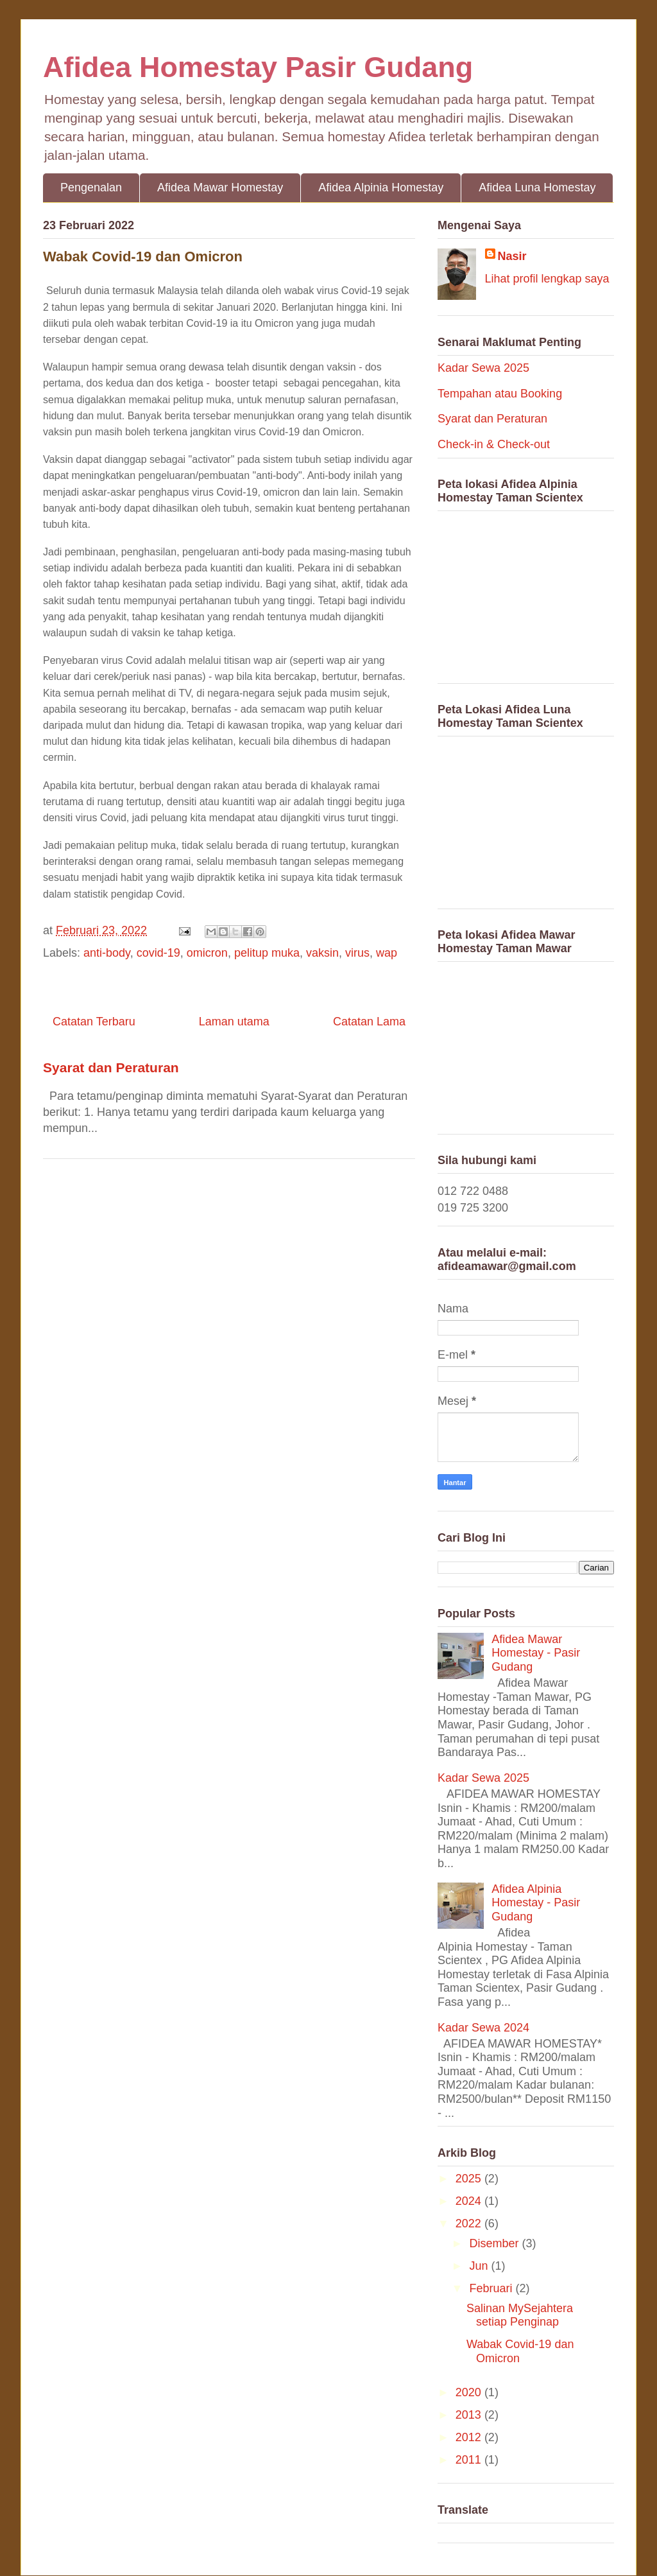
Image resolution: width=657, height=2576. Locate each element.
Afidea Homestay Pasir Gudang (258, 67)
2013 (470, 2414)
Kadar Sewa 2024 (483, 2027)
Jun (480, 2265)
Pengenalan (91, 187)
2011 (470, 2459)
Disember (495, 2243)
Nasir (512, 256)
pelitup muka (267, 952)
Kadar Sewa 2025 (483, 367)
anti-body (106, 952)
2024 (470, 2201)
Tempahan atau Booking (500, 393)
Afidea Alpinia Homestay (380, 187)
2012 (470, 2437)
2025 (470, 2178)
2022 (470, 2223)
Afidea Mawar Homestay (220, 187)
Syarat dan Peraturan (111, 1067)
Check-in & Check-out (494, 444)
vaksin (322, 952)
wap (386, 952)
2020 (470, 2392)
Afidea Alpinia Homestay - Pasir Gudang (535, 1903)
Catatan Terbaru (94, 1021)
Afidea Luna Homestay (537, 187)
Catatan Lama (369, 1021)
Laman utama (234, 1021)
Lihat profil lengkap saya (547, 278)
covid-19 (158, 952)
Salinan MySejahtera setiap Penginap (519, 2315)
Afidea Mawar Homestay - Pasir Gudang (535, 1653)
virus (357, 952)
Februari (492, 2288)
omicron (207, 952)
